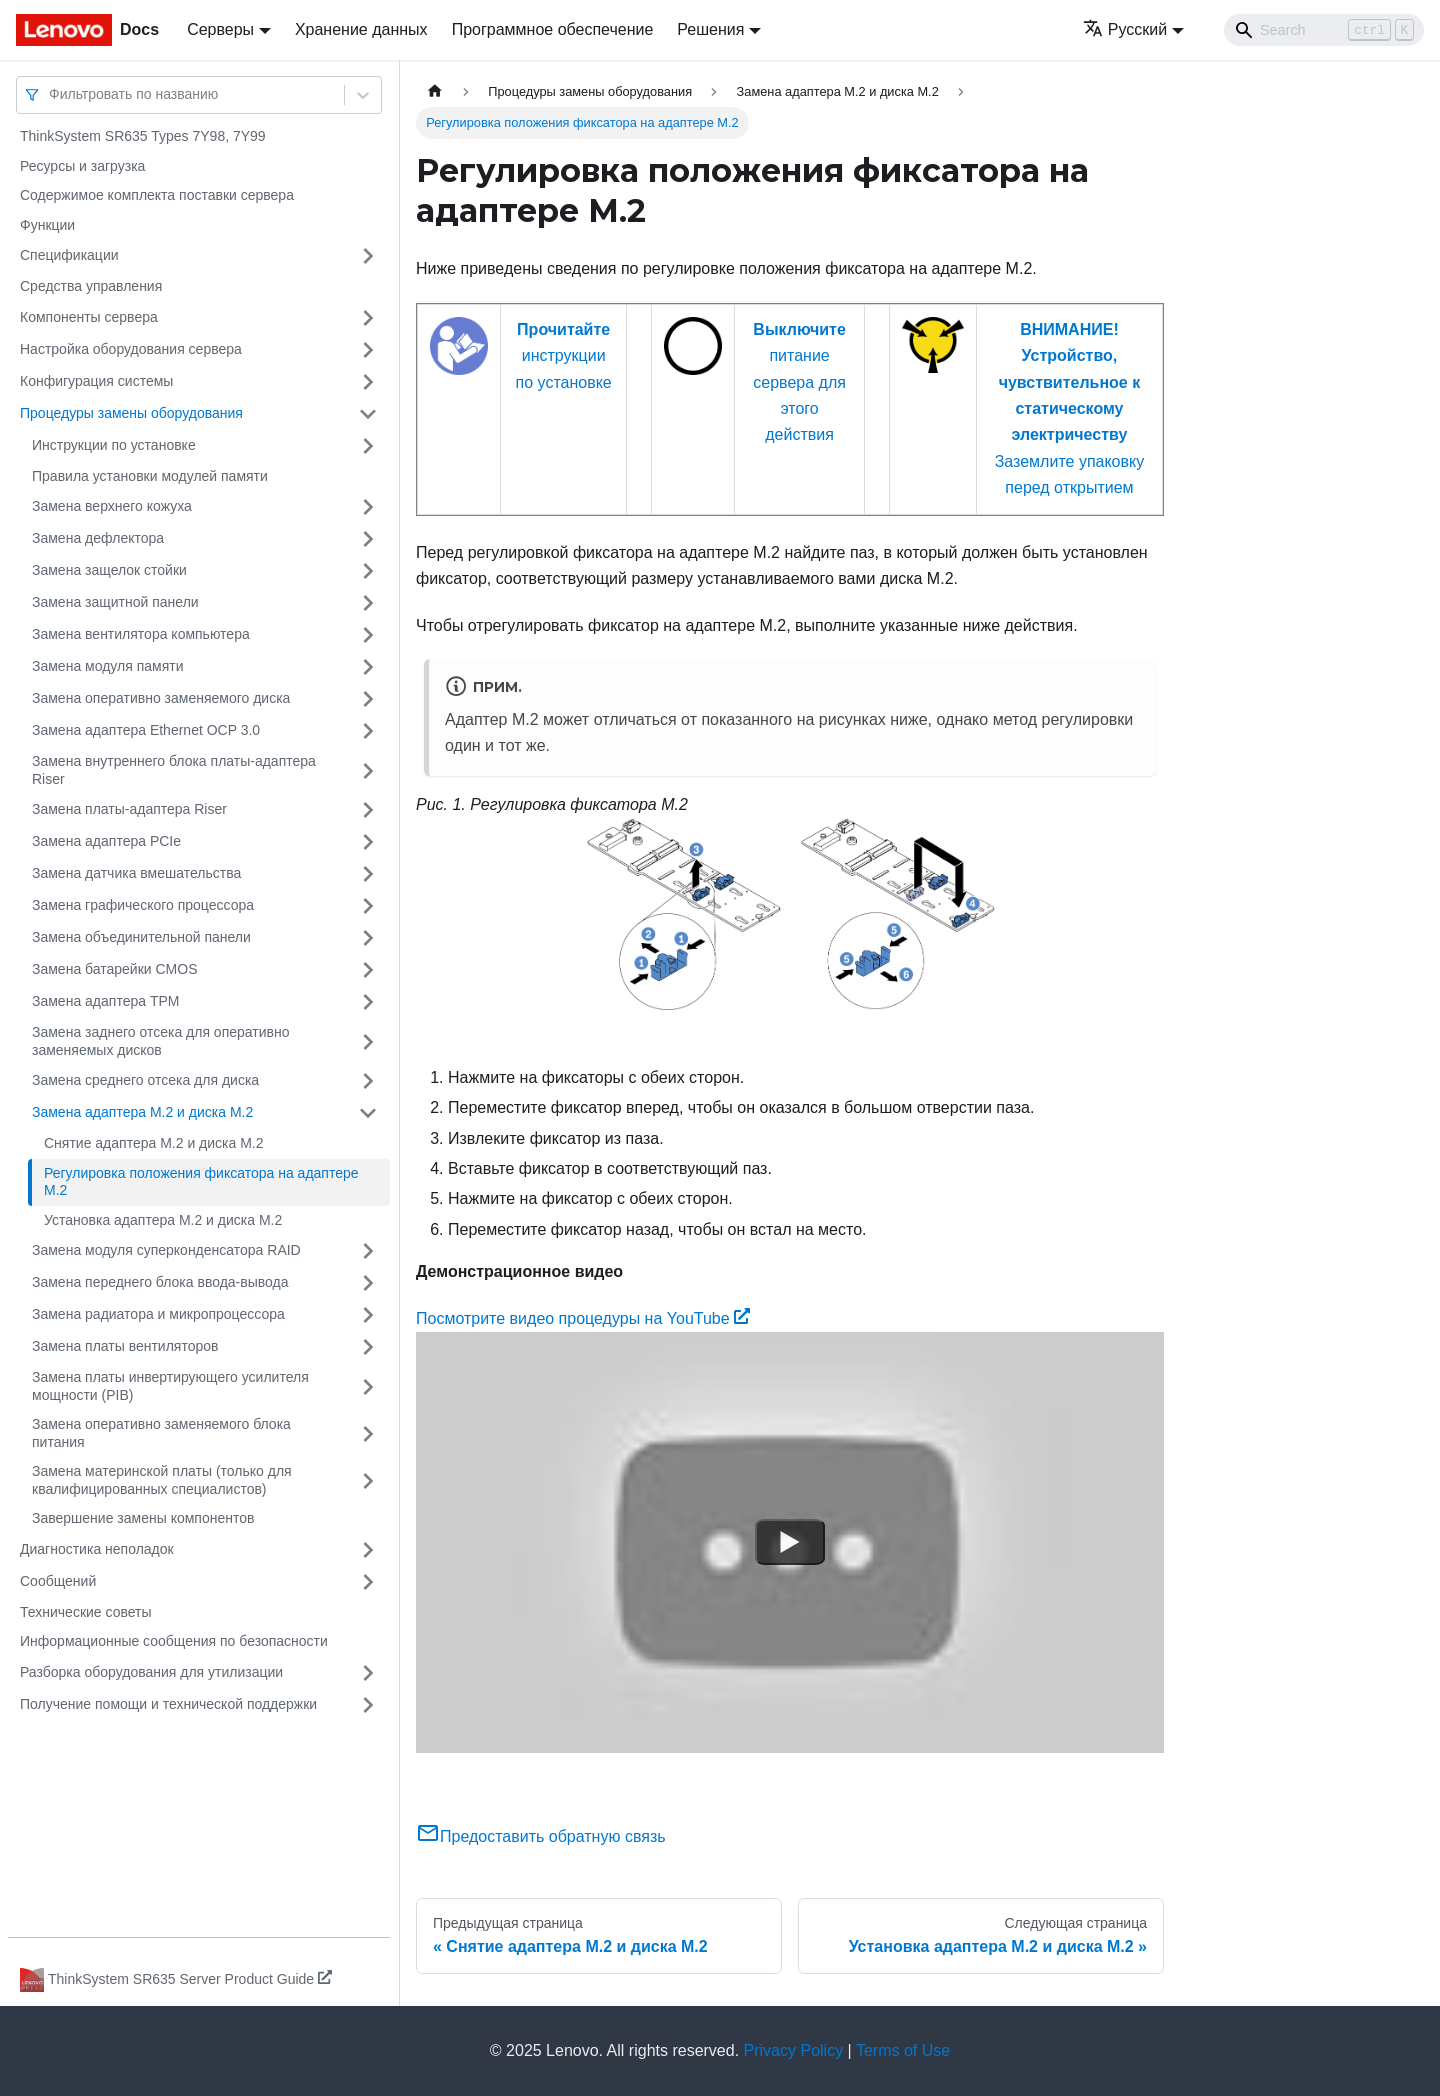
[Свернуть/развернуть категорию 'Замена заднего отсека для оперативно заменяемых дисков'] (368, 1041)
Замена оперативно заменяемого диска (161, 698)
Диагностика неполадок (97, 1549)
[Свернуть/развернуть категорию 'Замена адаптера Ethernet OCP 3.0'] (368, 731)
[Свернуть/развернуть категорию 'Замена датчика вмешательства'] (368, 874)
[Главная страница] (435, 91)
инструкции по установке (564, 356)
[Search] (1324, 30)
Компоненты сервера (89, 317)
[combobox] (51, 94)
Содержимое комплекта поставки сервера (157, 195)
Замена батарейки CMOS (115, 969)
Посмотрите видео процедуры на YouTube (583, 1318)
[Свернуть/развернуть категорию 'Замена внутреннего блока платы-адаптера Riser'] (368, 770)
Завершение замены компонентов (143, 1518)
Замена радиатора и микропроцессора (158, 1314)
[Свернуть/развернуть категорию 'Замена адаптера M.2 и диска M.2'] (368, 1113)
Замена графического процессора (143, 905)
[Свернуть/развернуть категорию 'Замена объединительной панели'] (368, 938)
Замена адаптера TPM (105, 1001)
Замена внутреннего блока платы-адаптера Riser (174, 770)
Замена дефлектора (98, 538)
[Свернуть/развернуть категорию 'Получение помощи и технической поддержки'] (368, 1705)
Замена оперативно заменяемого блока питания (161, 1433)
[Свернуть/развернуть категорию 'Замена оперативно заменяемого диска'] (368, 699)
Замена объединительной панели (141, 937)
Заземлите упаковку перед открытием (1070, 408)
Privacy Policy (794, 2050)
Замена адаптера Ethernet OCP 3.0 (146, 730)
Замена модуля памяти (107, 666)
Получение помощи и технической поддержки (168, 1704)
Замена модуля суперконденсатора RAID (166, 1250)
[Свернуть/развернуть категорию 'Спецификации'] (368, 256)
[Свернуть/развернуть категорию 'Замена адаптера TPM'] (368, 1002)
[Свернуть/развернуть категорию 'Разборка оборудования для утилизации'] (368, 1673)
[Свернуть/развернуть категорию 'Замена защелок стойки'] (368, 571)
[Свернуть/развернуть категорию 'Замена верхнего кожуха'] (368, 507)
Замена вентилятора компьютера (141, 634)
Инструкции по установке (114, 445)
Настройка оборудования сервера (131, 349)
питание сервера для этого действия (799, 382)
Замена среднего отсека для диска (145, 1080)
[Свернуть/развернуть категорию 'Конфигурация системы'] (368, 382)
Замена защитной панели (115, 602)
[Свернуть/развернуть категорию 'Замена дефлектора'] (368, 539)
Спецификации (69, 255)
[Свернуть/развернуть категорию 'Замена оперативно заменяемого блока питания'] (368, 1433)
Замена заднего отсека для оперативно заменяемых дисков (160, 1041)
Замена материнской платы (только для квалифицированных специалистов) (162, 1480)
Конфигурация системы (96, 381)
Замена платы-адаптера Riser (129, 809)
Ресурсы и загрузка (82, 166)
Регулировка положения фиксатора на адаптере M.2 (201, 1182)
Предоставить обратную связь (541, 1836)
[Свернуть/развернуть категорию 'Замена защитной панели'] (368, 603)
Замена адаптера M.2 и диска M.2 (142, 1112)
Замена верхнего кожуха (112, 506)
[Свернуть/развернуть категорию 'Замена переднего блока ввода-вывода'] (368, 1283)
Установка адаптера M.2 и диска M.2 (163, 1220)
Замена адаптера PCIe (106, 841)
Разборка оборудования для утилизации (151, 1672)
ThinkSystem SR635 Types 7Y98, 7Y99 (143, 136)
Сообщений (58, 1581)
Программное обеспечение (553, 29)
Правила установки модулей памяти (150, 476)
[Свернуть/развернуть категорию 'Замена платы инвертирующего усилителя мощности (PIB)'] (368, 1386)
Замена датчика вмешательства (136, 873)
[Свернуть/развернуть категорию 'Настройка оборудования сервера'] (368, 350)
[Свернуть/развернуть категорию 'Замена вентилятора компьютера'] (368, 635)
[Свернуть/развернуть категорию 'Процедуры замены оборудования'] (368, 414)
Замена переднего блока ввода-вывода (160, 1282)
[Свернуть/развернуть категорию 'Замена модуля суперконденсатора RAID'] (368, 1251)
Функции (47, 225)
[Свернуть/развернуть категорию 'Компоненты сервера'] (368, 318)
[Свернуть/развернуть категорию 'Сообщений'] (368, 1582)
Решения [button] (710, 29)
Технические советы (86, 1612)
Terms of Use (903, 2050)
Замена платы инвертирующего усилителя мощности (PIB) (170, 1386)
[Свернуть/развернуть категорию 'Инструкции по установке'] (368, 446)
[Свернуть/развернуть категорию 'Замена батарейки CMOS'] (368, 970)
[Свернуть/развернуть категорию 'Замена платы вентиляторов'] (368, 1347)
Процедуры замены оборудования (131, 413)
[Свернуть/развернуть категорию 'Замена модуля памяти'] (368, 667)
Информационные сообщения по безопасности (174, 1641)
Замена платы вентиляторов (125, 1346)
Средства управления (91, 286)
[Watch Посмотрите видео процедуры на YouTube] (790, 1542)
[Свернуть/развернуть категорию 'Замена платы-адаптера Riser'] (368, 810)
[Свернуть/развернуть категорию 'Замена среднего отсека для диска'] (368, 1081)
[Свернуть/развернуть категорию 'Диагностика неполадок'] (368, 1550)
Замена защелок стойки (109, 570)
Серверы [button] (220, 29)
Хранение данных (361, 29)
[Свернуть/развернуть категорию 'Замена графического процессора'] (368, 906)
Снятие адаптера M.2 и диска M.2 (154, 1143)
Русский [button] (1125, 29)
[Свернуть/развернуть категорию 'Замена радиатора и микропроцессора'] (368, 1315)
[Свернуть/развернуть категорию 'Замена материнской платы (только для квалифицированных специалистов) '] (368, 1480)
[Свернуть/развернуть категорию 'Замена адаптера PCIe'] (368, 842)
